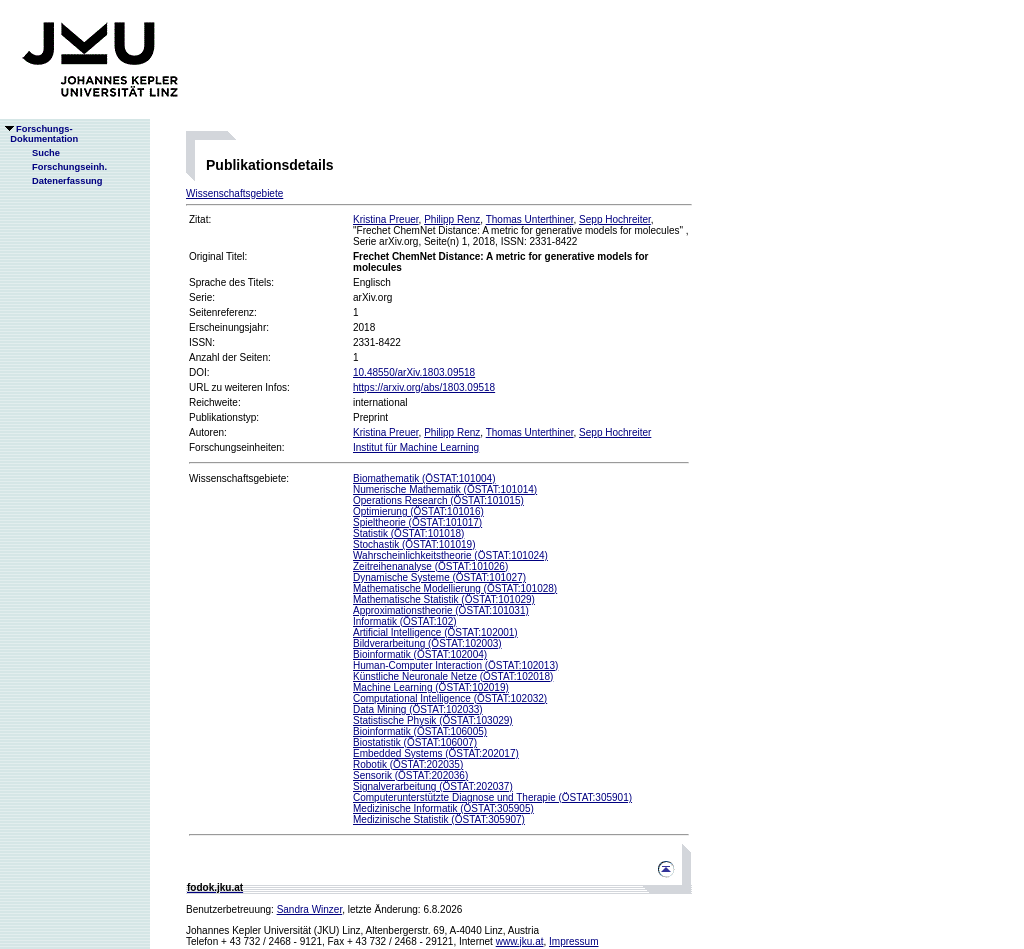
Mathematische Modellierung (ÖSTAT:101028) (455, 588)
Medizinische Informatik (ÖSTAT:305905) (443, 808)
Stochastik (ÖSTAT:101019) (414, 544)
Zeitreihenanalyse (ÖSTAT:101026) (430, 566)
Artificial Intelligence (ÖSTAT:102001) (435, 632)
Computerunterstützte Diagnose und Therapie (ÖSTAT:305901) (492, 797)
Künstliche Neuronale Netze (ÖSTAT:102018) (453, 676)
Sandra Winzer (310, 909)
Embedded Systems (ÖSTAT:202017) (436, 753)
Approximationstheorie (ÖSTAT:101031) (441, 610)
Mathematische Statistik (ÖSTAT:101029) (444, 599)
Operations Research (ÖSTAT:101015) (438, 500)
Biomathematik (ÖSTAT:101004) (424, 478)
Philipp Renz (452, 219)
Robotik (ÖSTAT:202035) (408, 764)
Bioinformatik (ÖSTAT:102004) (420, 654)
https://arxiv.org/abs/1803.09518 (424, 387)
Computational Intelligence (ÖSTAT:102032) (450, 698)
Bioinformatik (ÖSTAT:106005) (420, 731)
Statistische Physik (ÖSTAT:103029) (433, 720)
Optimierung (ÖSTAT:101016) (418, 511)
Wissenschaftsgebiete (234, 193)
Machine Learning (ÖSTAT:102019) (431, 687)
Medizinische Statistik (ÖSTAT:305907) (439, 819)
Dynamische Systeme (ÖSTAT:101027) (439, 577)
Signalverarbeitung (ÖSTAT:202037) (433, 786)
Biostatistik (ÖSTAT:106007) (415, 742)
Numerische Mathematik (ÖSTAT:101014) (445, 489)
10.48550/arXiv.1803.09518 (414, 372)
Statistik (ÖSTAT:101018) (408, 533)
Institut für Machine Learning (416, 447)
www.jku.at (520, 941)
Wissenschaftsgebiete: (239, 478)
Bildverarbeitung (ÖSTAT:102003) (427, 643)
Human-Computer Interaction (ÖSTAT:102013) (455, 665)
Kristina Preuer (386, 219)
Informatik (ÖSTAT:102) (405, 621)
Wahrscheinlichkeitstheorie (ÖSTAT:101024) (450, 555)
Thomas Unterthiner (530, 219)
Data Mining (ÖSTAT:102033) (418, 709)
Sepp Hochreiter (615, 219)
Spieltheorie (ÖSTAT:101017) (417, 522)
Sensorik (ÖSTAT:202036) (410, 775)
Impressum (573, 941)
